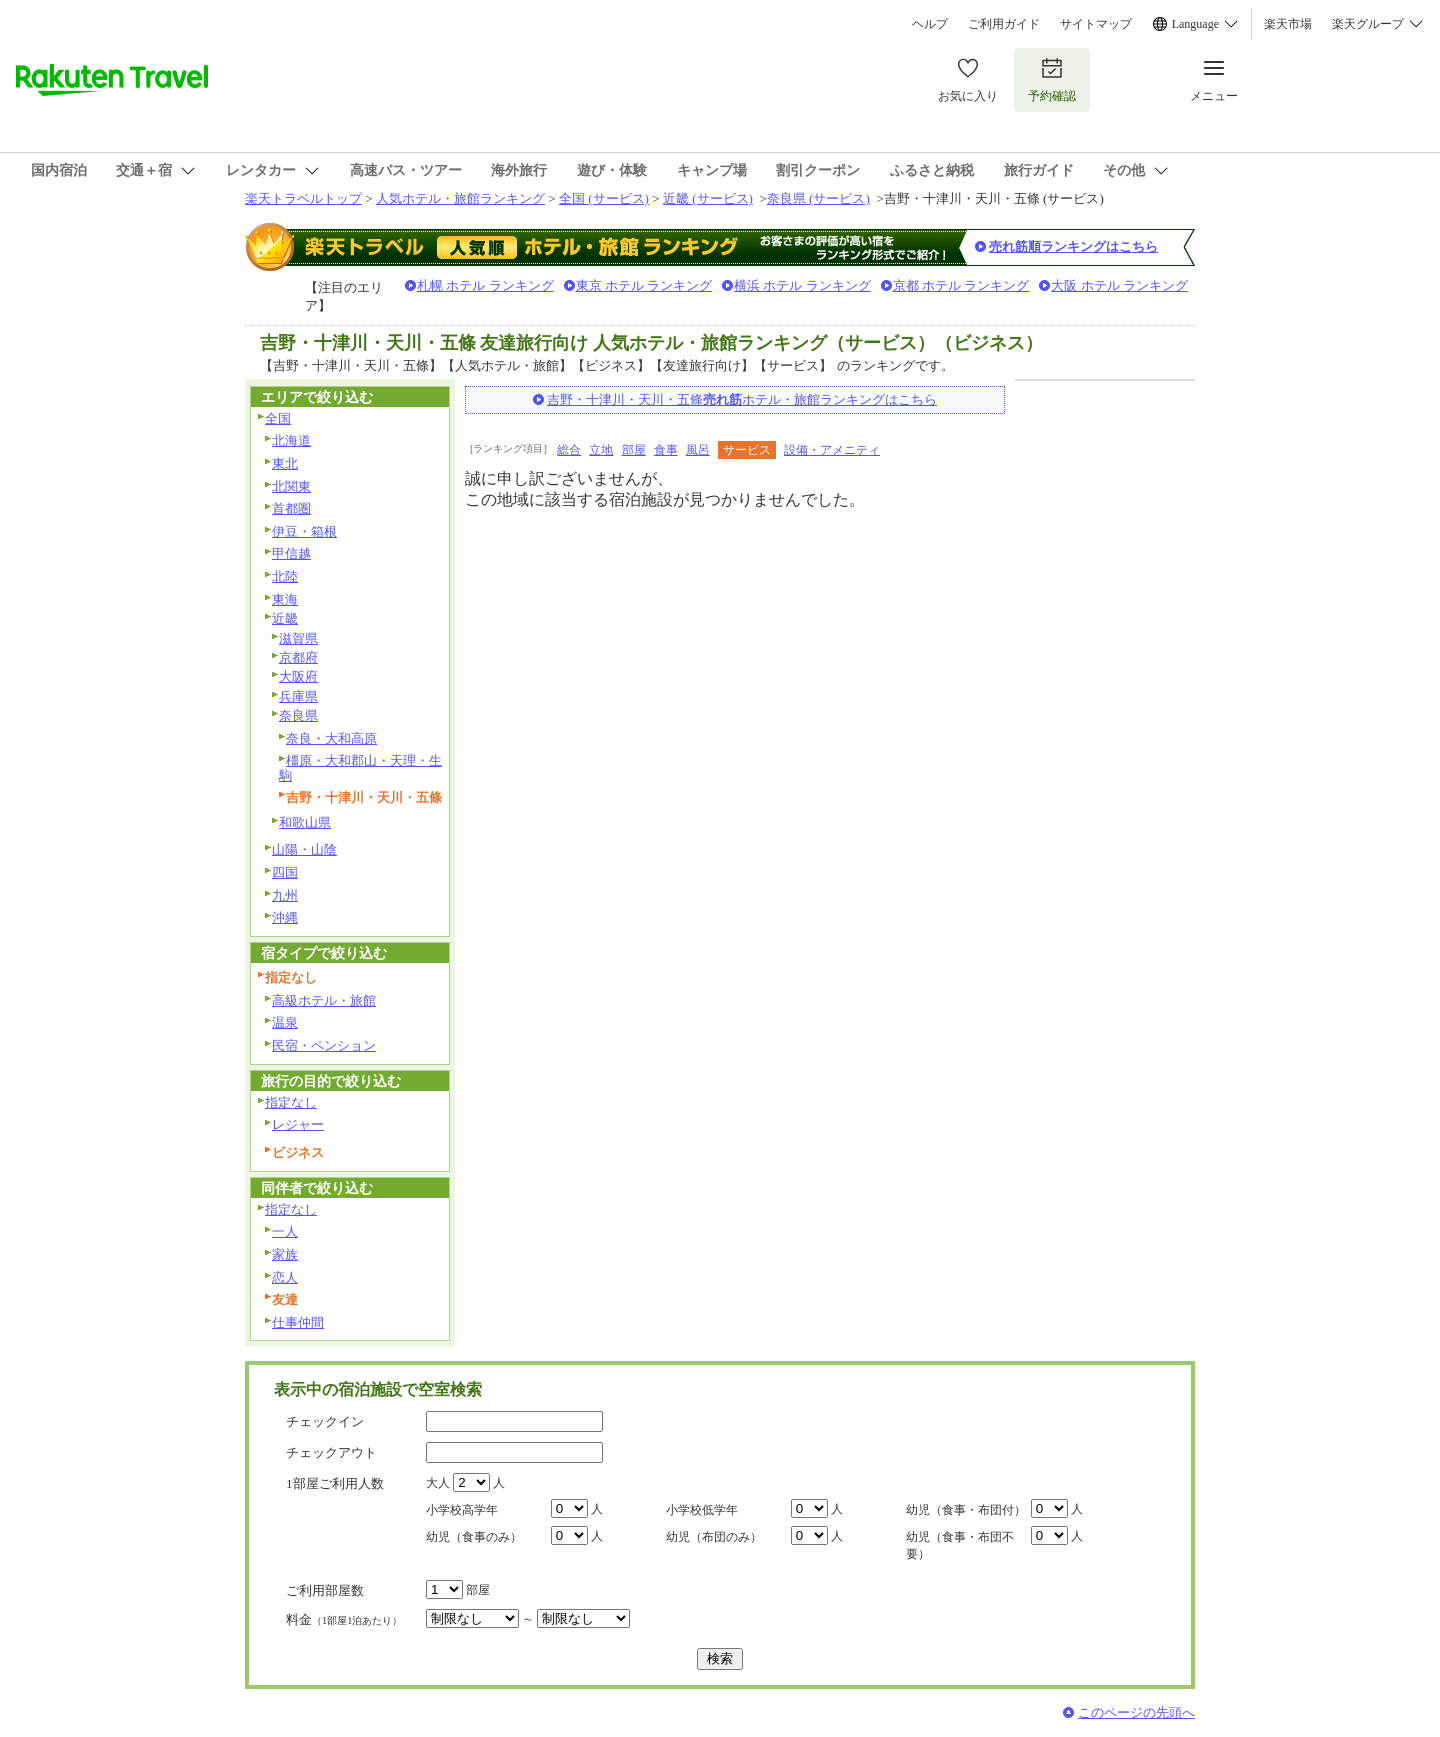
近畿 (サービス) (708, 198)
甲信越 (291, 553)
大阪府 (298, 676)
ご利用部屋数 (325, 1590)
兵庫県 (298, 696)
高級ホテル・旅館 (324, 1000)
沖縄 (285, 917)
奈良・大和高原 (331, 738)
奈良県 (298, 715)
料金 (344, 1619)
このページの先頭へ (1136, 1712)
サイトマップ (1096, 24)
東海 (285, 599)
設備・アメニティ (832, 450)
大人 (438, 1483)
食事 (666, 450)
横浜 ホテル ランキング (802, 285)
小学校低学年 (702, 1510)
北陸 (285, 576)
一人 (285, 1231)
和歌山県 (305, 822)
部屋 (634, 450)
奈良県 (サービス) (818, 198)
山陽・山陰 (304, 849)
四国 (285, 872)
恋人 (285, 1277)
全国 (278, 418)
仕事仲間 (298, 1322)
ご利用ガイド (1004, 24)
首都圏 (291, 508)
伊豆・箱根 (304, 531)
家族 (285, 1254)
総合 (569, 450)
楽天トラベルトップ (303, 198)
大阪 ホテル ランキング (1119, 285)
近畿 (285, 618)
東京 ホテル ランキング (644, 285)
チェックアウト (331, 1452)
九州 (285, 895)
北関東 (291, 486)
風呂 (698, 450)
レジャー (298, 1124)
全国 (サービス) (604, 198)
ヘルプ (930, 24)
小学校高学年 (462, 1510)
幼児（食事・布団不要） (960, 1545)
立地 (601, 450)
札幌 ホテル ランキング (485, 285)
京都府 (298, 657)
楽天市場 (1288, 24)
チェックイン (325, 1421)
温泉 (285, 1022)
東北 (285, 463)
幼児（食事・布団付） (966, 1510)
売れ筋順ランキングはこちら (1073, 246)
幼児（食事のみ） (474, 1537)
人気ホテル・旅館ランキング (460, 198)
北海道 (291, 440)
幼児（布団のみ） (714, 1537)
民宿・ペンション (324, 1045)
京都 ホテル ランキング (961, 285)
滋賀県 (298, 638)
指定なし (291, 1102)
